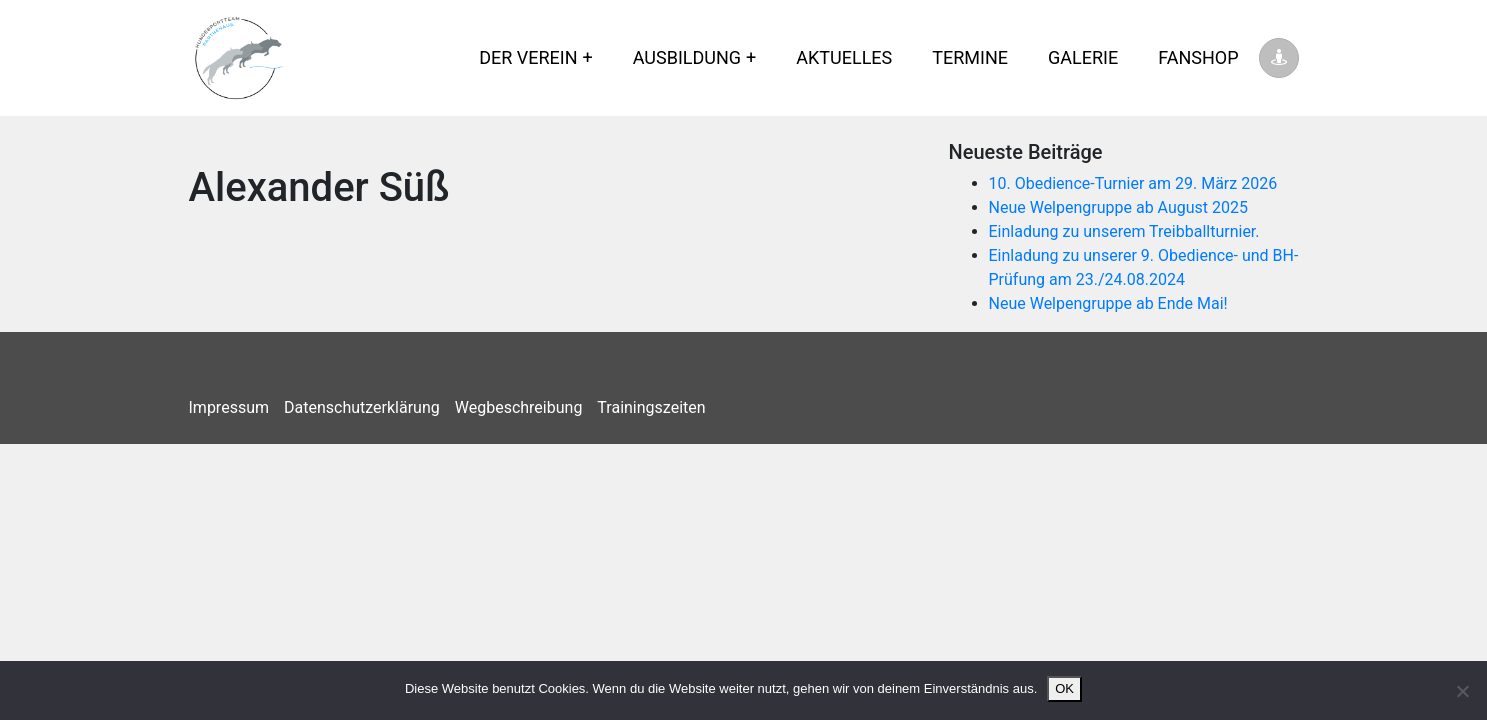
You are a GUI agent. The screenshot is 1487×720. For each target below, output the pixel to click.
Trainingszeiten (651, 407)
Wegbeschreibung (519, 407)
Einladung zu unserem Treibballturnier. (1124, 231)
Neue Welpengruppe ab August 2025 (1119, 207)
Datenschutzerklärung (362, 407)
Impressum (229, 407)
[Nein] (1462, 691)
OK (1064, 688)
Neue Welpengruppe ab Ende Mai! (1108, 303)
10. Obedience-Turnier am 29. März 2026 (1133, 183)
